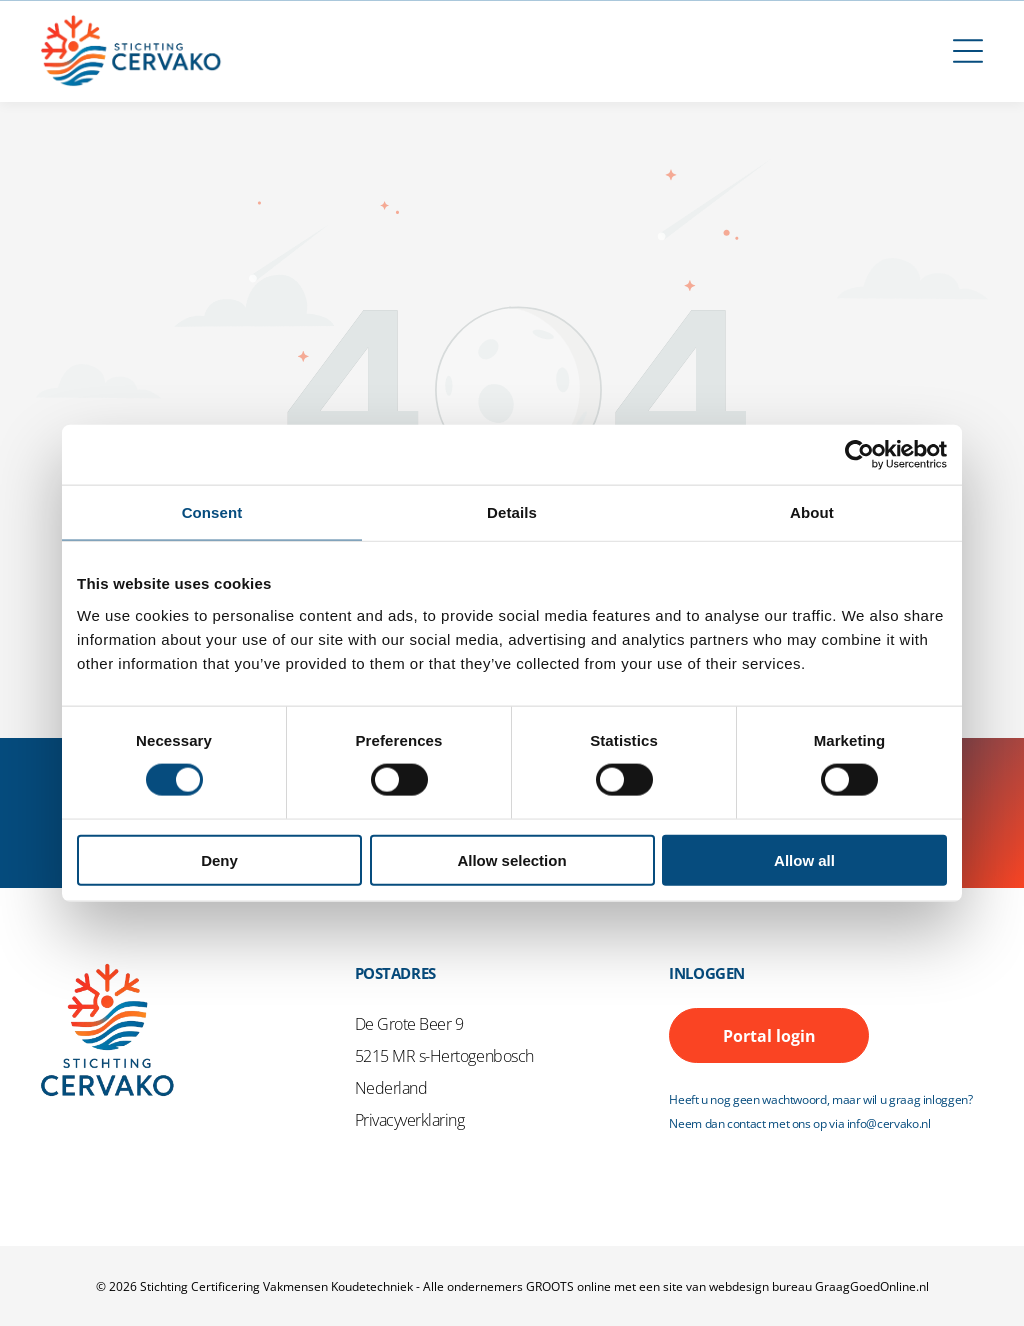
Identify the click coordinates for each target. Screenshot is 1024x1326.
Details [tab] (512, 512)
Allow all (804, 859)
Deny (219, 859)
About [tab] (812, 512)
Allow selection (511, 859)
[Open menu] (968, 51)
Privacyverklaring (410, 1120)
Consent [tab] (212, 512)
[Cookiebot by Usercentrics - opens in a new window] (859, 455)
